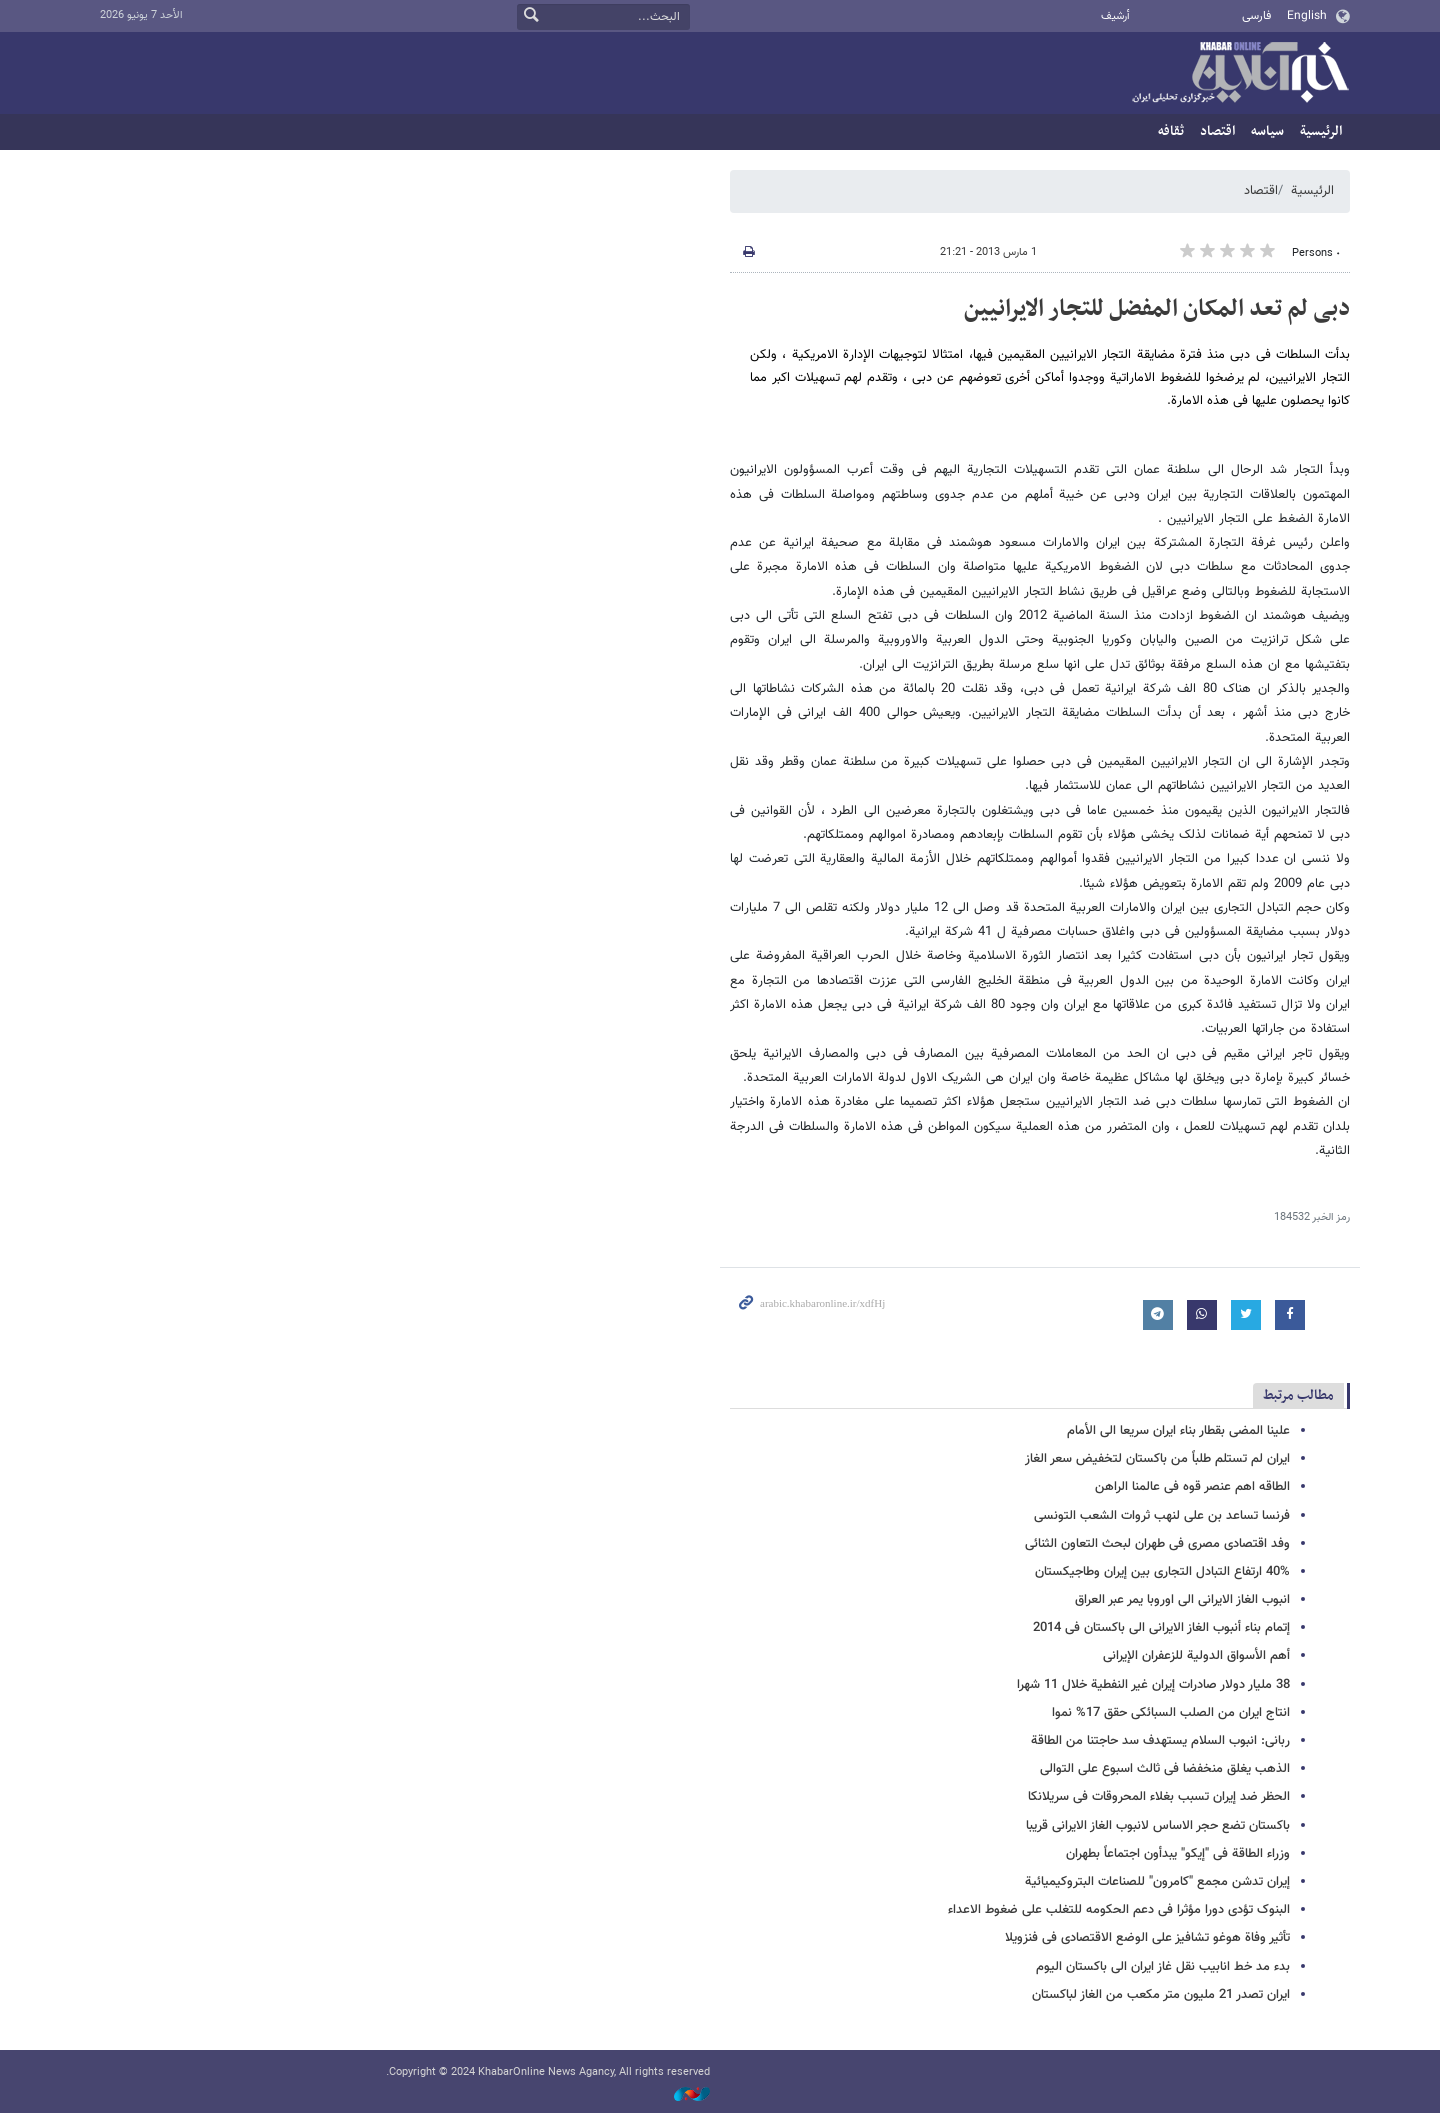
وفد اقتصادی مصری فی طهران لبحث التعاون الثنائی (1157, 1544)
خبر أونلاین (1240, 74)
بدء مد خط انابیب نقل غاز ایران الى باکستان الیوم (1163, 1967)
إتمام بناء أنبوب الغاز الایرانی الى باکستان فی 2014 (1161, 1628)
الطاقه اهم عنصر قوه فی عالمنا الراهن (1192, 1487)
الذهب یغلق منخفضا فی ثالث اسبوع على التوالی (1165, 1769)
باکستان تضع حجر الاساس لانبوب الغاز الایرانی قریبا (1158, 1826)
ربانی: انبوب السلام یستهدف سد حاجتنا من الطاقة (1160, 1741)
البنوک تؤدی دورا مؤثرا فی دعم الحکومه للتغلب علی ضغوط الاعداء (1119, 1910)
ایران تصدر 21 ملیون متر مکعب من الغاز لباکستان (1161, 1995)
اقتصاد (1217, 131)
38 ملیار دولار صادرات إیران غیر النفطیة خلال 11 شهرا (1153, 1685)
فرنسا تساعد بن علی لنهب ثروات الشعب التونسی (1162, 1516)
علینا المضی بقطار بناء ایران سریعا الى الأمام (1178, 1431)
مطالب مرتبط (1298, 1395)
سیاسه (1267, 131)
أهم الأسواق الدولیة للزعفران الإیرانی (1196, 1656)
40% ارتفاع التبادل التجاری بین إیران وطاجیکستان (1162, 1572)
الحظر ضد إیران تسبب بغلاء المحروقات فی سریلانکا (1159, 1797)
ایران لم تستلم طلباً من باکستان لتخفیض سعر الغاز (1157, 1459)
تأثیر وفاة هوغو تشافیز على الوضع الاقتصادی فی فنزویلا (1147, 1938)
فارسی (1256, 16)
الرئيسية (1321, 131)
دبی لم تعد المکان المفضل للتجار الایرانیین (1157, 309)
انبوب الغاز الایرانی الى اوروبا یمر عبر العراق (1182, 1600)
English (1307, 16)
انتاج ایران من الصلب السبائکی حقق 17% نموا (1171, 1713)
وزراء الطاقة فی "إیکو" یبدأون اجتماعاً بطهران (1178, 1854)
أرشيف (1115, 16)
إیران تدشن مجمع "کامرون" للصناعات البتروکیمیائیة (1157, 1882)
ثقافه (1171, 131)
